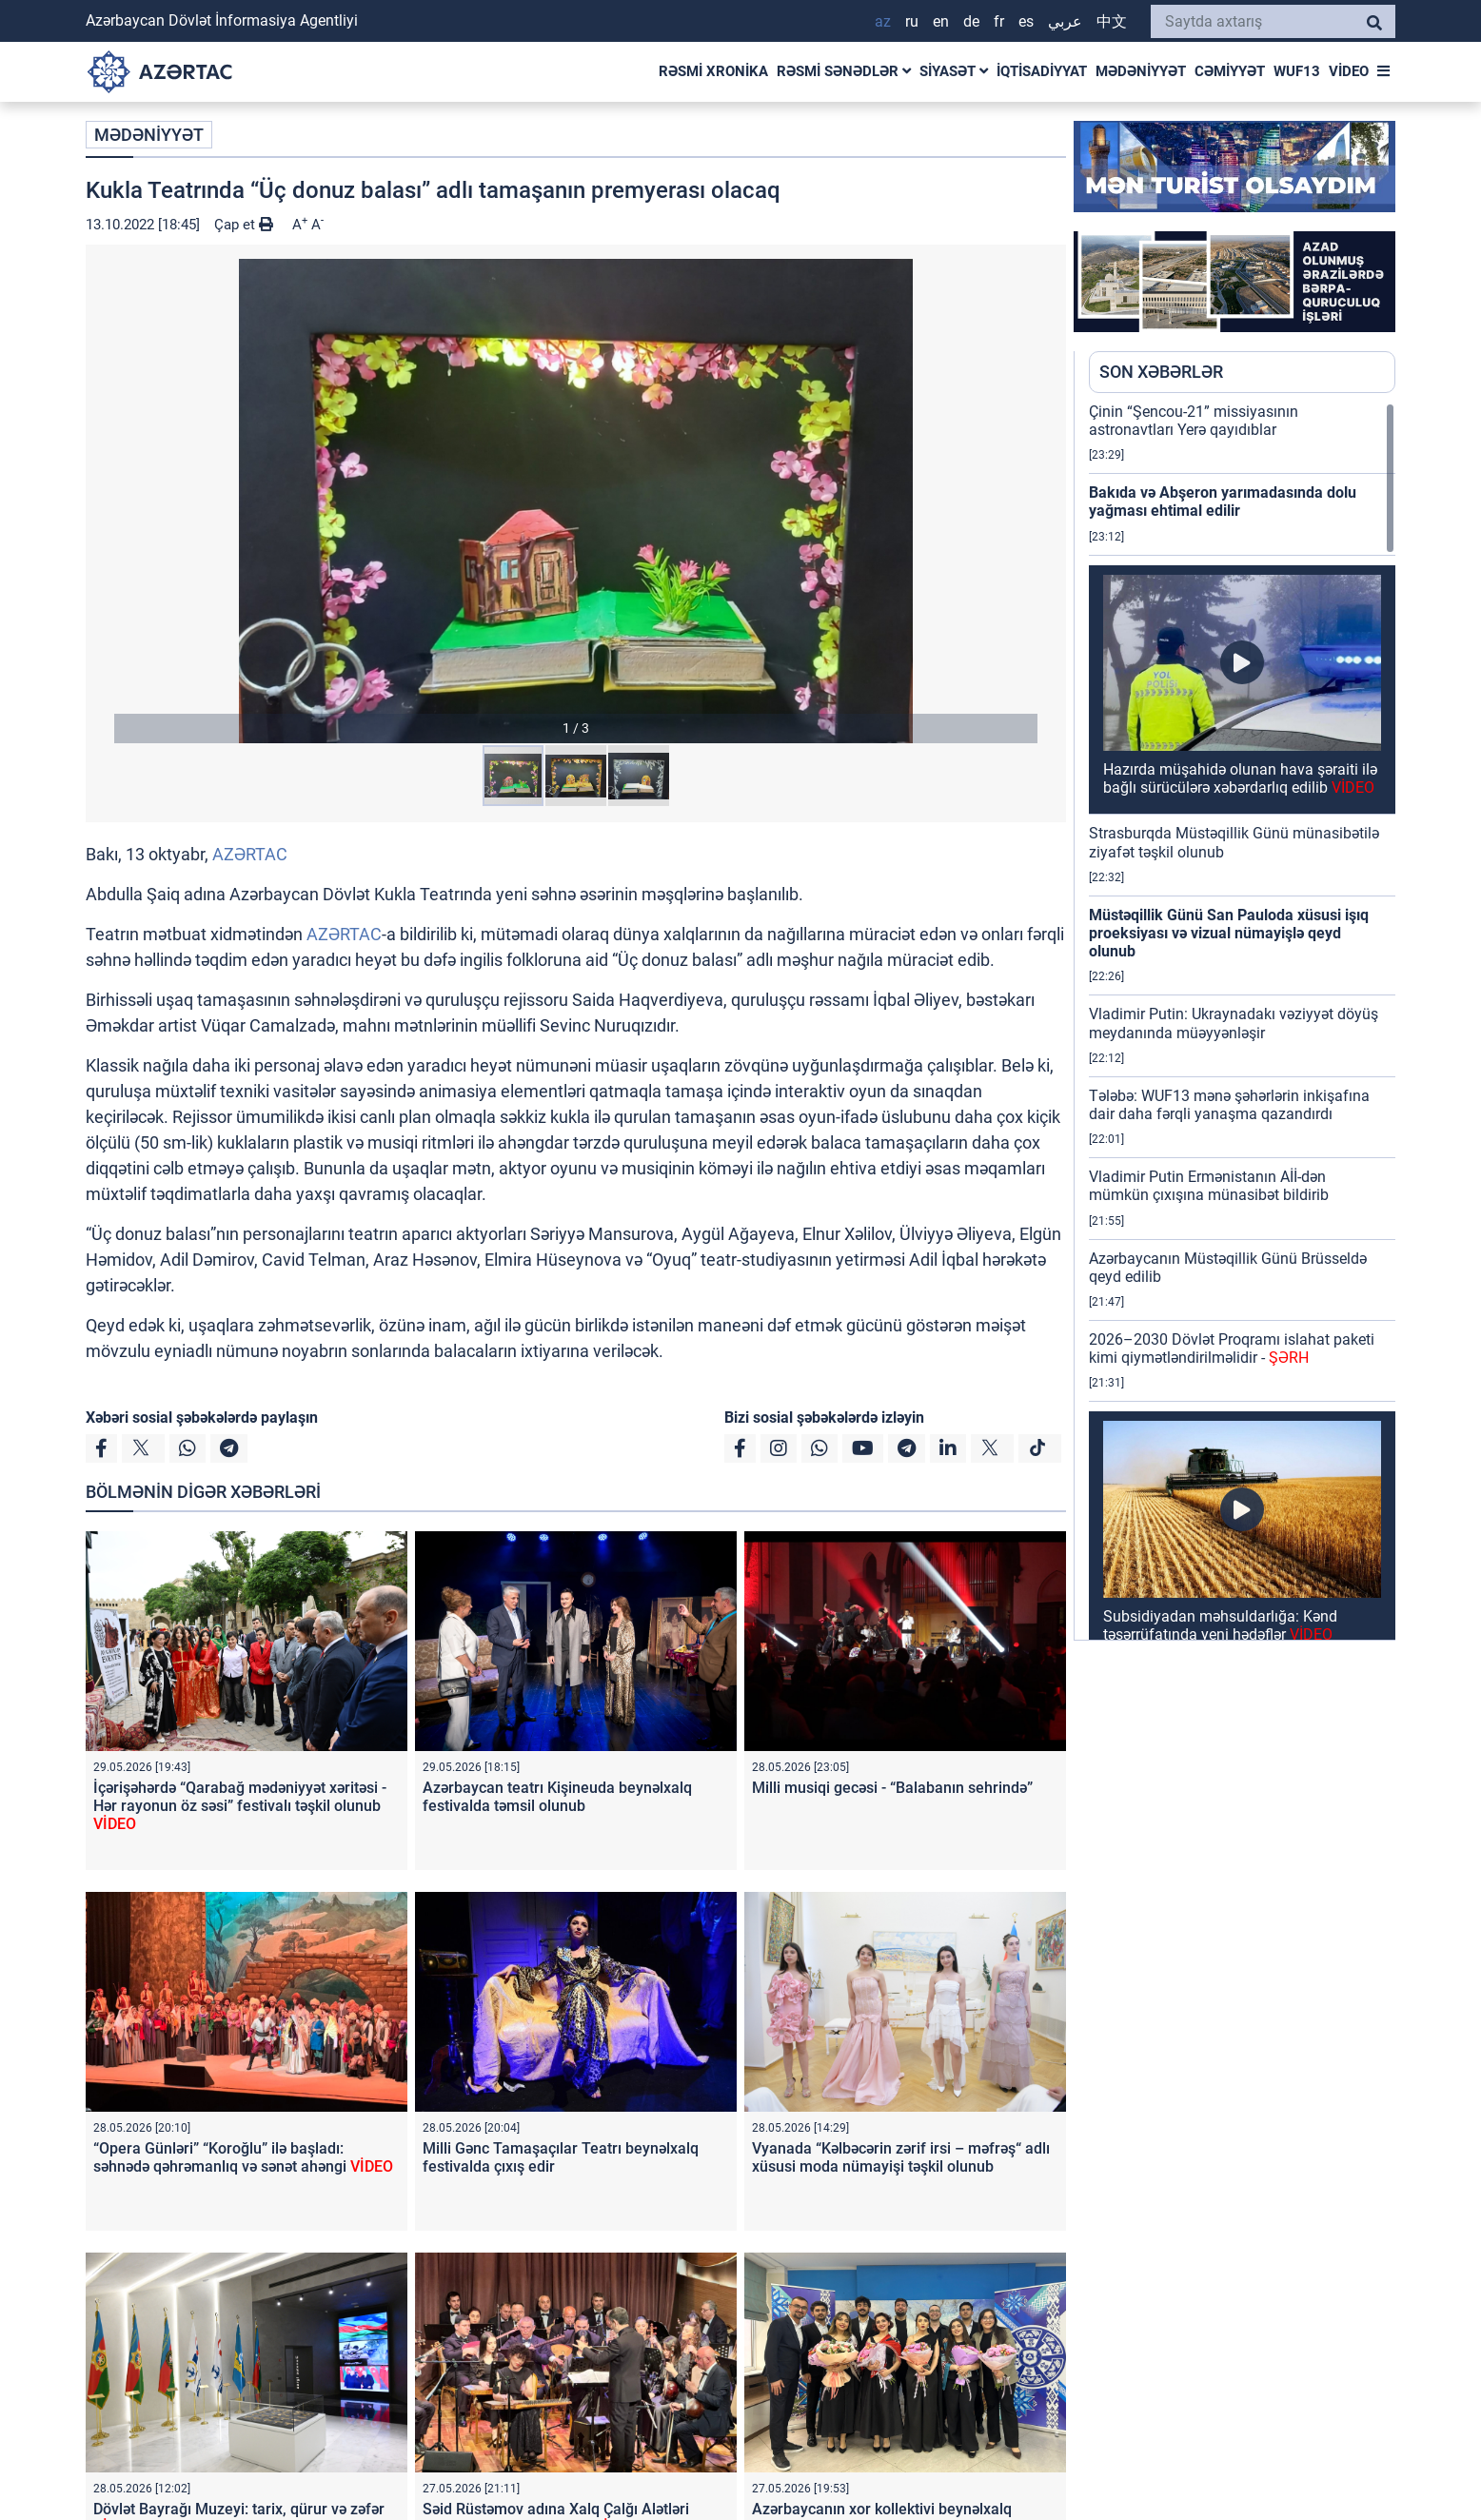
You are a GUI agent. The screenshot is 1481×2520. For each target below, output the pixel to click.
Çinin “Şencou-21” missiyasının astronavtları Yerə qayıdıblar (1193, 421)
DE (971, 21)
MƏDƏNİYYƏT (1141, 71)
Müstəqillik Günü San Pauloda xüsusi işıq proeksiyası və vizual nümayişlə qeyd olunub (1229, 933)
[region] (1242, 1021)
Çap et (243, 224)
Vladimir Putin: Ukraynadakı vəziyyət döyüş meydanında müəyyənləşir (1233, 1023)
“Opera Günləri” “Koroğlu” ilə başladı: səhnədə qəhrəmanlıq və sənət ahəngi (243, 2157)
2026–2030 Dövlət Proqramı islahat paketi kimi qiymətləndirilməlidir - (1231, 1348)
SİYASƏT (953, 71)
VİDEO (1349, 71)
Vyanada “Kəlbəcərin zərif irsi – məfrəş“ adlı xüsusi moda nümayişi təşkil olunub (901, 2157)
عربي (1065, 21)
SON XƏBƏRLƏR (1161, 372)
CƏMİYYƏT (1230, 71)
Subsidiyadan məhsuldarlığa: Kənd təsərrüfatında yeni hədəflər (1220, 1625)
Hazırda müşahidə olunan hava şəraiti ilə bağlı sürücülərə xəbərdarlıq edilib (1240, 778)
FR (999, 21)
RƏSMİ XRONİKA (713, 71)
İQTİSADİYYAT (1042, 71)
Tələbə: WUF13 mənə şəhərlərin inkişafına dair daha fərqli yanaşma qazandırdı (1229, 1105)
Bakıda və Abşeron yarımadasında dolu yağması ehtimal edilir (1222, 501)
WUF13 (1297, 71)
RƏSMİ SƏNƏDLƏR (844, 71)
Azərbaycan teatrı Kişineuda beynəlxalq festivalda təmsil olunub (557, 1797)
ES (1026, 21)
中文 (1111, 21)
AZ (883, 21)
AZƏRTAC (249, 854)
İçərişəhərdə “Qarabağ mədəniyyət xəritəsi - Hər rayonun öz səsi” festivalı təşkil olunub (239, 1806)
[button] (575, 501)
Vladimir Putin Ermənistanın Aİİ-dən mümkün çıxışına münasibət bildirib (1209, 1186)
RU (911, 21)
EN (941, 21)
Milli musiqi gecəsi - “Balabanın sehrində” (892, 1788)
